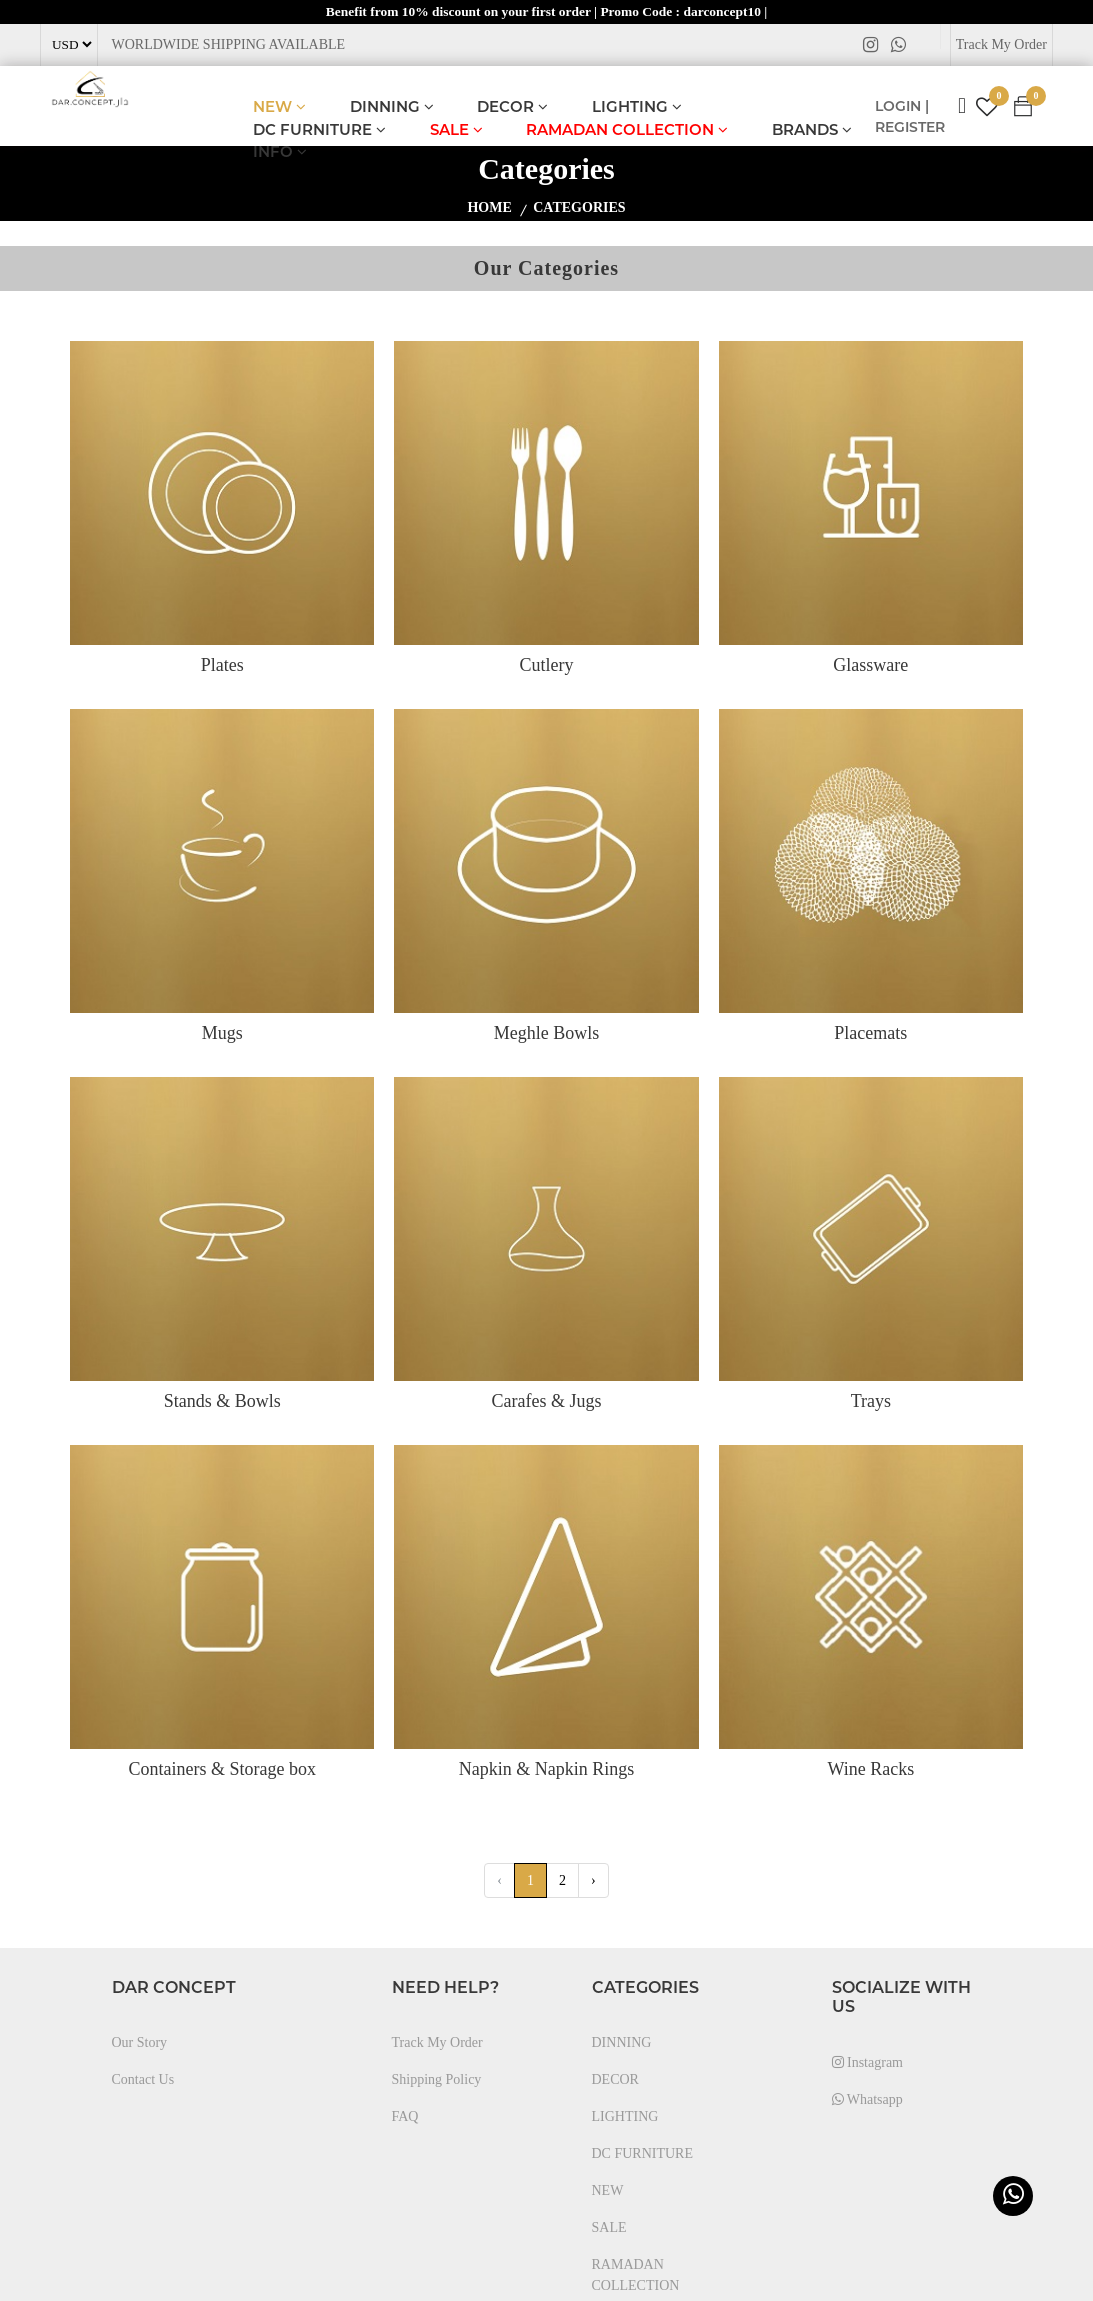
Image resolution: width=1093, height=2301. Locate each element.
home (489, 208)
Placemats (870, 1034)
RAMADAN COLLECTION (627, 130)
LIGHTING (637, 107)
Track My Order (1001, 45)
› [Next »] (593, 1881)
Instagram (867, 2063)
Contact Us (143, 2080)
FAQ (405, 2117)
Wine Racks (870, 1770)
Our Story (140, 2043)
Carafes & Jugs (547, 1402)
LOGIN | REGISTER (910, 117)
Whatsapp (867, 2100)
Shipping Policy (437, 2080)
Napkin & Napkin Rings (547, 1770)
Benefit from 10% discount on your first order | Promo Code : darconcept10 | (546, 12)
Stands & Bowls (222, 1402)
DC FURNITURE (319, 130)
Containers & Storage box (221, 1770)
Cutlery (546, 666)
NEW (279, 107)
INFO (280, 152)
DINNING (392, 107)
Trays (871, 1402)
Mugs (222, 1034)
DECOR (512, 107)
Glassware (870, 666)
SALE (456, 130)
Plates (222, 666)
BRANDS (812, 130)
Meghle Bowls (547, 1034)
